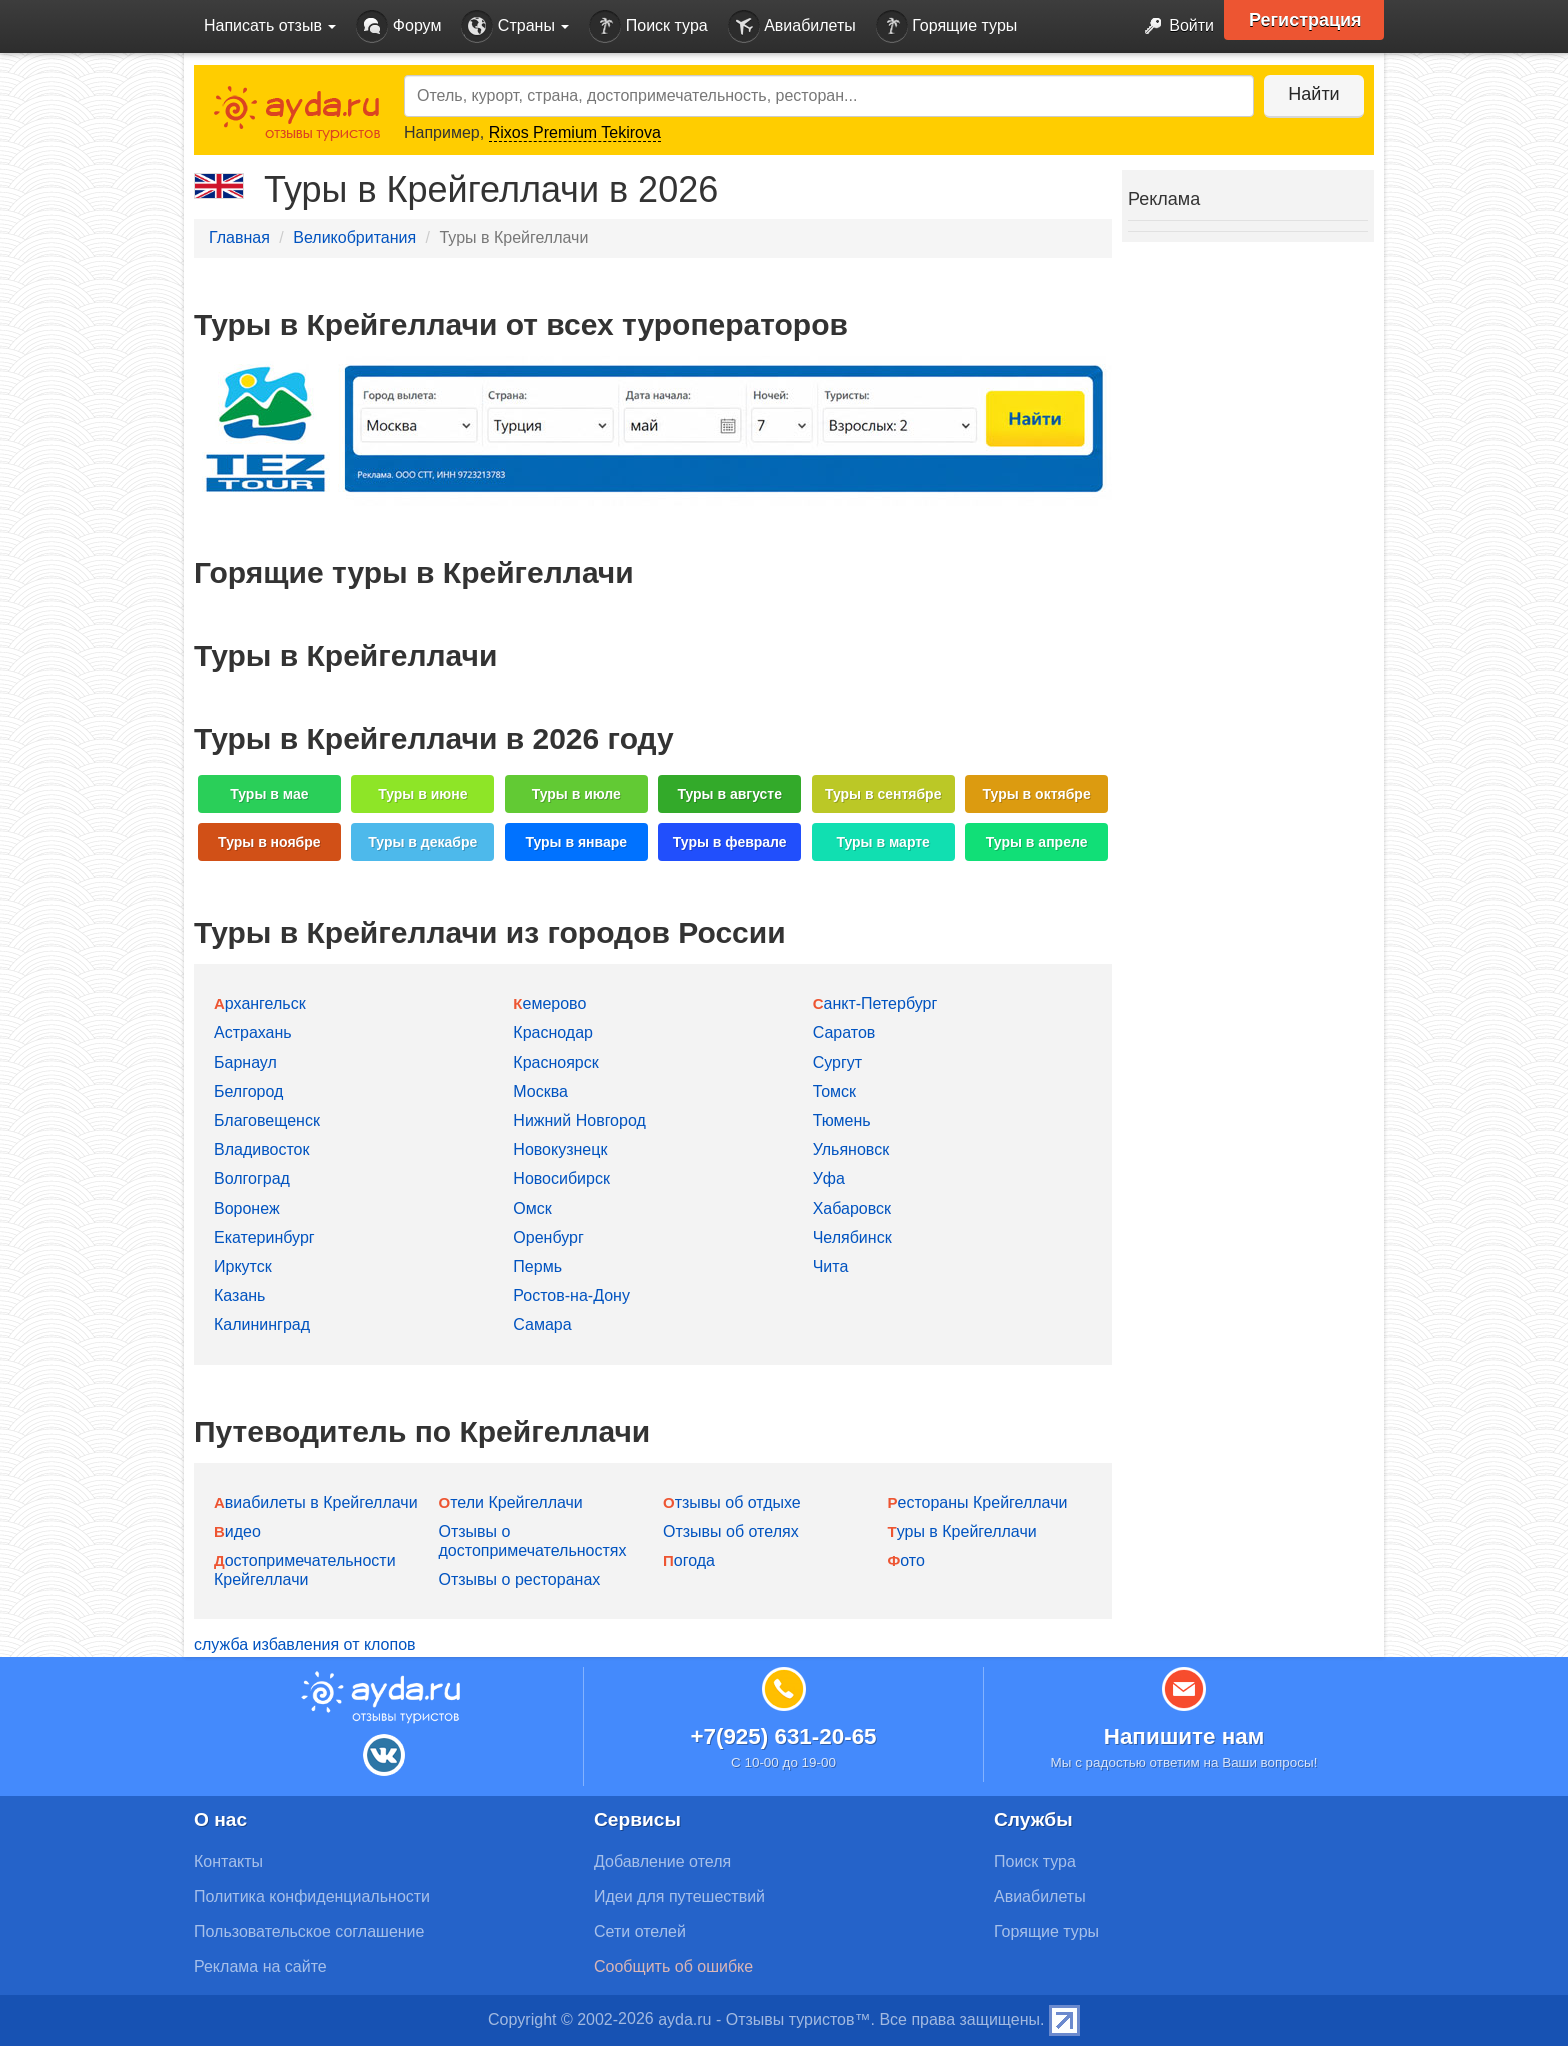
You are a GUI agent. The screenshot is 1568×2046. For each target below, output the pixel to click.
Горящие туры (947, 26)
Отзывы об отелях (731, 1531)
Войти (1173, 26)
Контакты (228, 1861)
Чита (831, 1266)
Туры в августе (729, 794)
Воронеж (247, 1208)
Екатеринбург (264, 1237)
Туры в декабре (422, 842)
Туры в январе (576, 842)
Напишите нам (1184, 1736)
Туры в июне (422, 794)
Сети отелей (640, 1931)
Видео (237, 1531)
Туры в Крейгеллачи (962, 1531)
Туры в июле (576, 794)
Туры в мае (269, 794)
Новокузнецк (560, 1149)
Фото (906, 1560)
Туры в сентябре (883, 794)
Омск (532, 1208)
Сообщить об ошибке (673, 1966)
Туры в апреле (1037, 842)
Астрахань (253, 1032)
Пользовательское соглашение (309, 1931)
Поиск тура (648, 26)
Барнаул (245, 1062)
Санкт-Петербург (875, 1003)
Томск (834, 1091)
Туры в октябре (1037, 794)
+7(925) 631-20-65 (783, 1736)
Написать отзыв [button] (270, 25)
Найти (1313, 94)
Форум (398, 26)
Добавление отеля (662, 1861)
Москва (540, 1091)
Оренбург (548, 1237)
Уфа (829, 1178)
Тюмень (842, 1120)
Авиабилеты (792, 26)
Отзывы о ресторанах (520, 1579)
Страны (515, 26)
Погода (689, 1560)
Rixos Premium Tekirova (575, 132)
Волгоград (252, 1178)
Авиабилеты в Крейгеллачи (316, 1502)
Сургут (837, 1062)
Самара (542, 1324)
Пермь (537, 1266)
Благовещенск (267, 1120)
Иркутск (243, 1266)
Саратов (844, 1032)
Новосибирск (561, 1178)
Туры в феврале (730, 842)
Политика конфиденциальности (312, 1896)
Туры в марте (882, 842)
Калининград (262, 1324)
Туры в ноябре (269, 842)
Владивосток (261, 1149)
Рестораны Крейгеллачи (978, 1502)
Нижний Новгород (579, 1120)
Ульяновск (851, 1149)
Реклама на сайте (260, 1966)
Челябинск (852, 1237)
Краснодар (553, 1032)
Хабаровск (852, 1208)
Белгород (248, 1091)
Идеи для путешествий (679, 1896)
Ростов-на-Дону (571, 1295)
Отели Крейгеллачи (511, 1502)
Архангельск (260, 1003)
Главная (239, 237)
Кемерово (549, 1003)
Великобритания (354, 237)
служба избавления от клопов (305, 1644)
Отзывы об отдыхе (732, 1502)
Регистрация (1305, 20)
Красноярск (555, 1062)
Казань (239, 1295)
